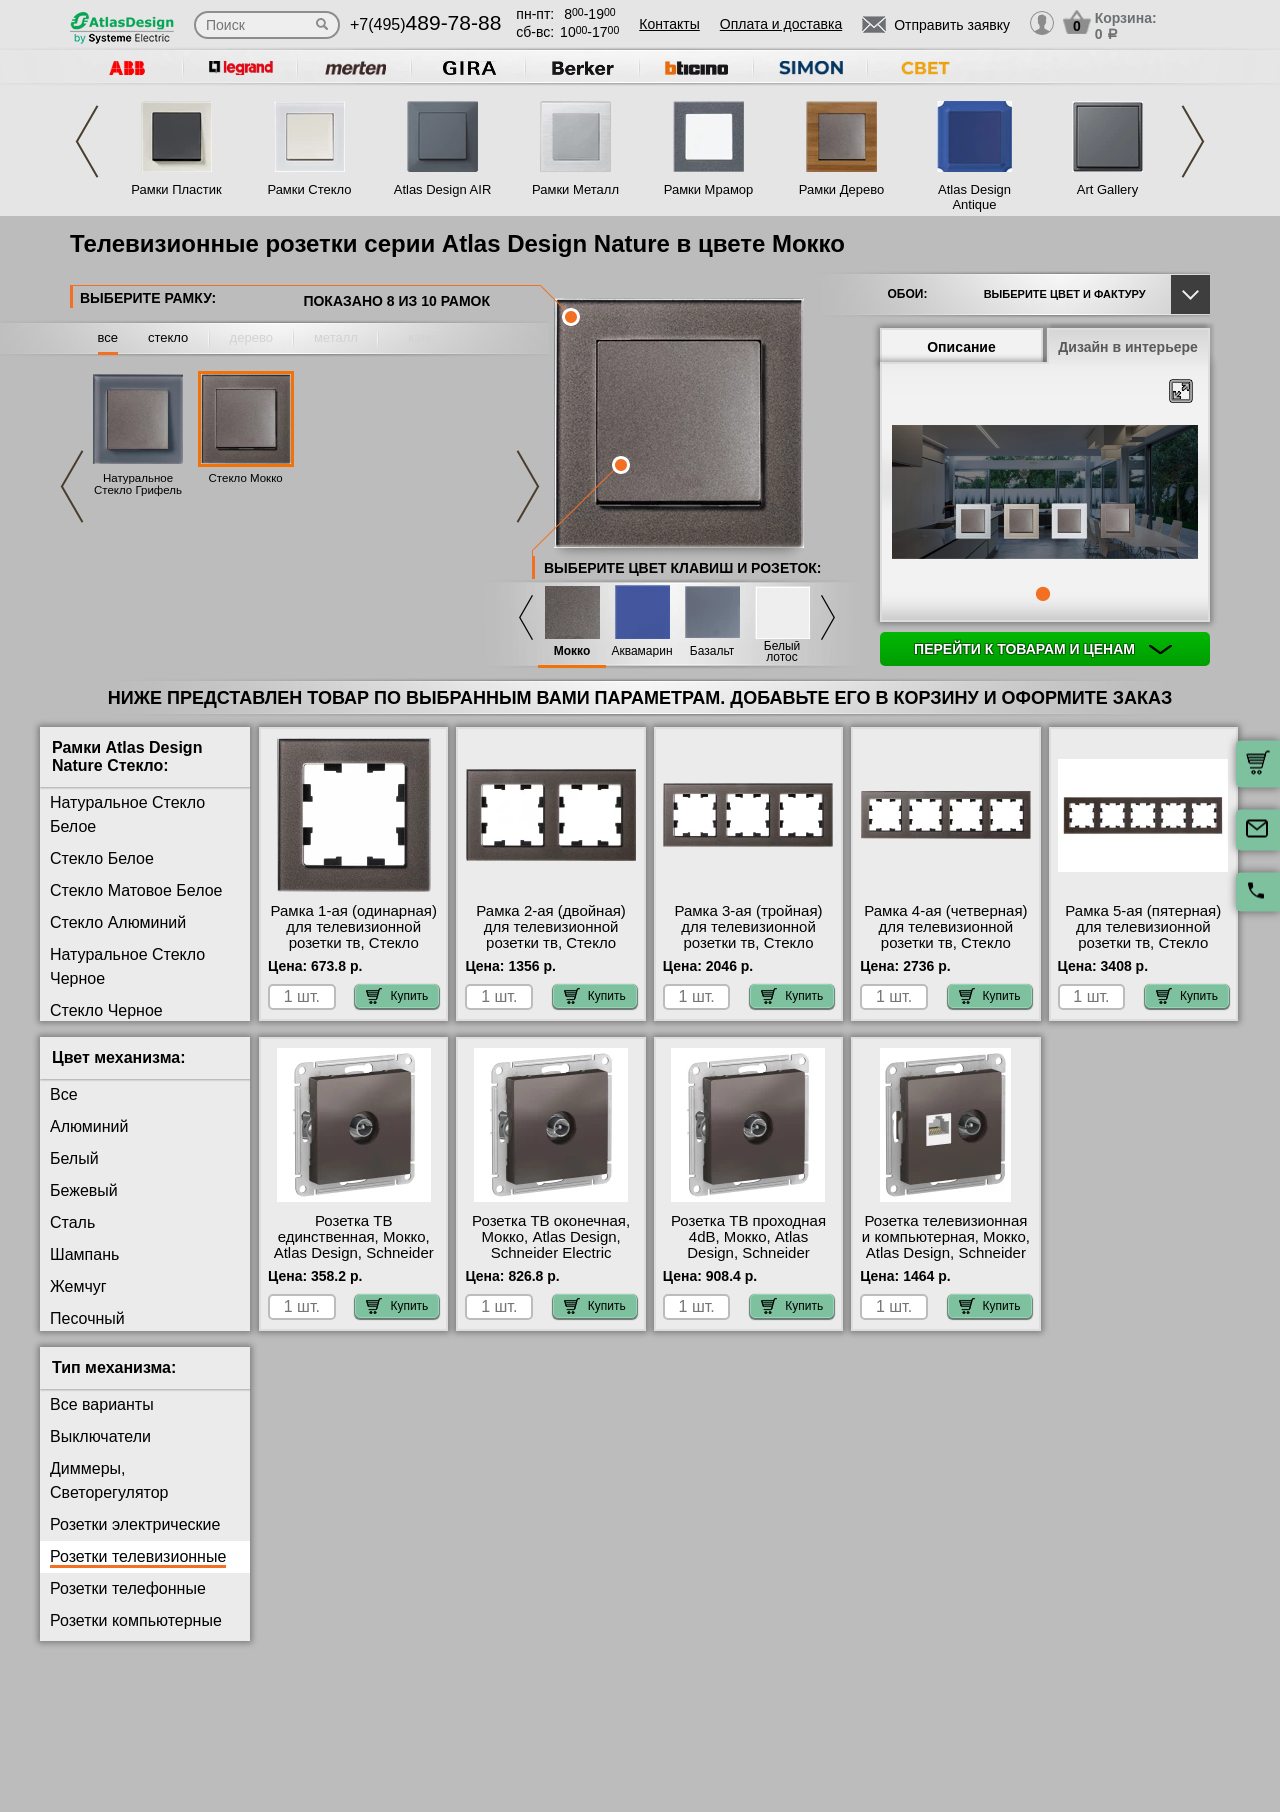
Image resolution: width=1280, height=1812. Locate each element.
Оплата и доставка (781, 24)
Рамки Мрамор (709, 189)
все (108, 337)
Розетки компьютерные (136, 1620)
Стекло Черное (106, 1010)
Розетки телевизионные (138, 1556)
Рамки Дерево (841, 189)
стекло (168, 337)
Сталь (72, 1222)
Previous (87, 141)
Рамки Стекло (309, 189)
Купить (397, 996)
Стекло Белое (102, 858)
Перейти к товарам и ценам (1043, 649)
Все (64, 1094)
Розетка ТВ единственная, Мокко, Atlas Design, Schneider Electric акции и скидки (354, 1245)
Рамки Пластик (176, 189)
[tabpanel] (1045, 494)
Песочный (87, 1318)
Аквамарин (641, 651)
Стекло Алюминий (118, 922)
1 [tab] (1043, 594)
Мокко (572, 651)
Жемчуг (78, 1286)
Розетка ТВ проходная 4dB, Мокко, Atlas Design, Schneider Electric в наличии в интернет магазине (748, 1253)
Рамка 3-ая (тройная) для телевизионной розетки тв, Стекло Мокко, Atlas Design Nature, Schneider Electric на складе (748, 951)
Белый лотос (782, 652)
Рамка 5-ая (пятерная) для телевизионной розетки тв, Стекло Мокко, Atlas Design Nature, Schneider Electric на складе (1143, 951)
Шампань (84, 1254)
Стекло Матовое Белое (136, 890)
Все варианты (102, 1404)
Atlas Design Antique (974, 197)
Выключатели (100, 1436)
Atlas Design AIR (443, 189)
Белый (74, 1158)
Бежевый (84, 1190)
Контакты (669, 24)
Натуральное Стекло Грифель (138, 484)
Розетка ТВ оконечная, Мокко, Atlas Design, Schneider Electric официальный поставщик (551, 1253)
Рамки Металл (575, 189)
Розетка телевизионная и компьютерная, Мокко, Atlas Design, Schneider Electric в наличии (946, 1245)
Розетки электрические (135, 1524)
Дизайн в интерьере (1128, 347)
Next (1193, 141)
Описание (961, 347)
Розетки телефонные (128, 1588)
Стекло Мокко (246, 478)
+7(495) (425, 24)
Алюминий (89, 1126)
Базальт (712, 651)
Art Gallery (1107, 189)
